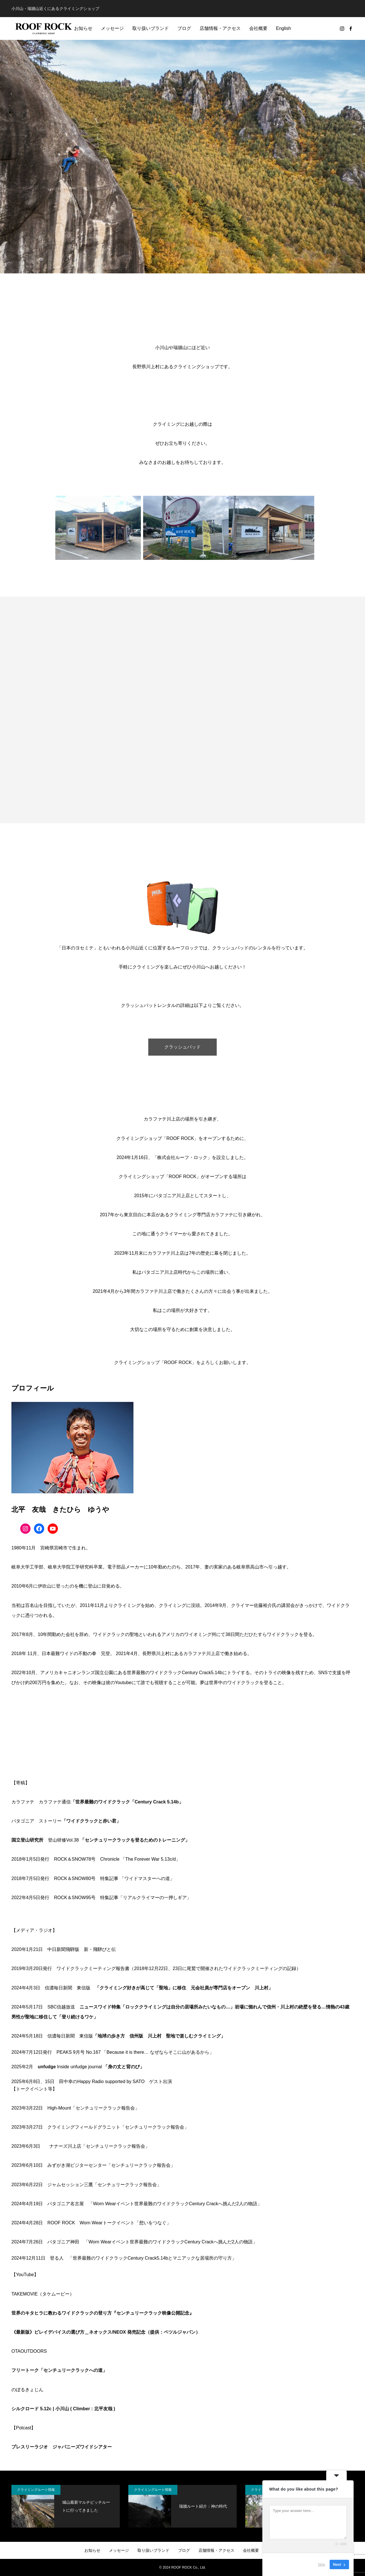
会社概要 (258, 28)
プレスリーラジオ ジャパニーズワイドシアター (61, 2446)
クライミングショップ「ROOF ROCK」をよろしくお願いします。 (182, 1362)
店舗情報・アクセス (220, 28)
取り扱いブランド (150, 28)
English (283, 28)
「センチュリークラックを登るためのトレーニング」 (135, 1840)
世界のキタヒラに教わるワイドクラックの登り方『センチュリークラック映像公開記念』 (102, 2313)
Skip (321, 2564)
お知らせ (83, 28)
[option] (182, 156)
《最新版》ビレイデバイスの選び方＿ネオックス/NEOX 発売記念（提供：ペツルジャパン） (105, 2332)
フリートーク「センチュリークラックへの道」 (59, 2370)
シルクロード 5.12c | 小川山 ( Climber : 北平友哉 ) (63, 2408)
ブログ (184, 28)
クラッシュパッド (182, 1047)
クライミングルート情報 (36, 2490)
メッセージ (112, 28)
